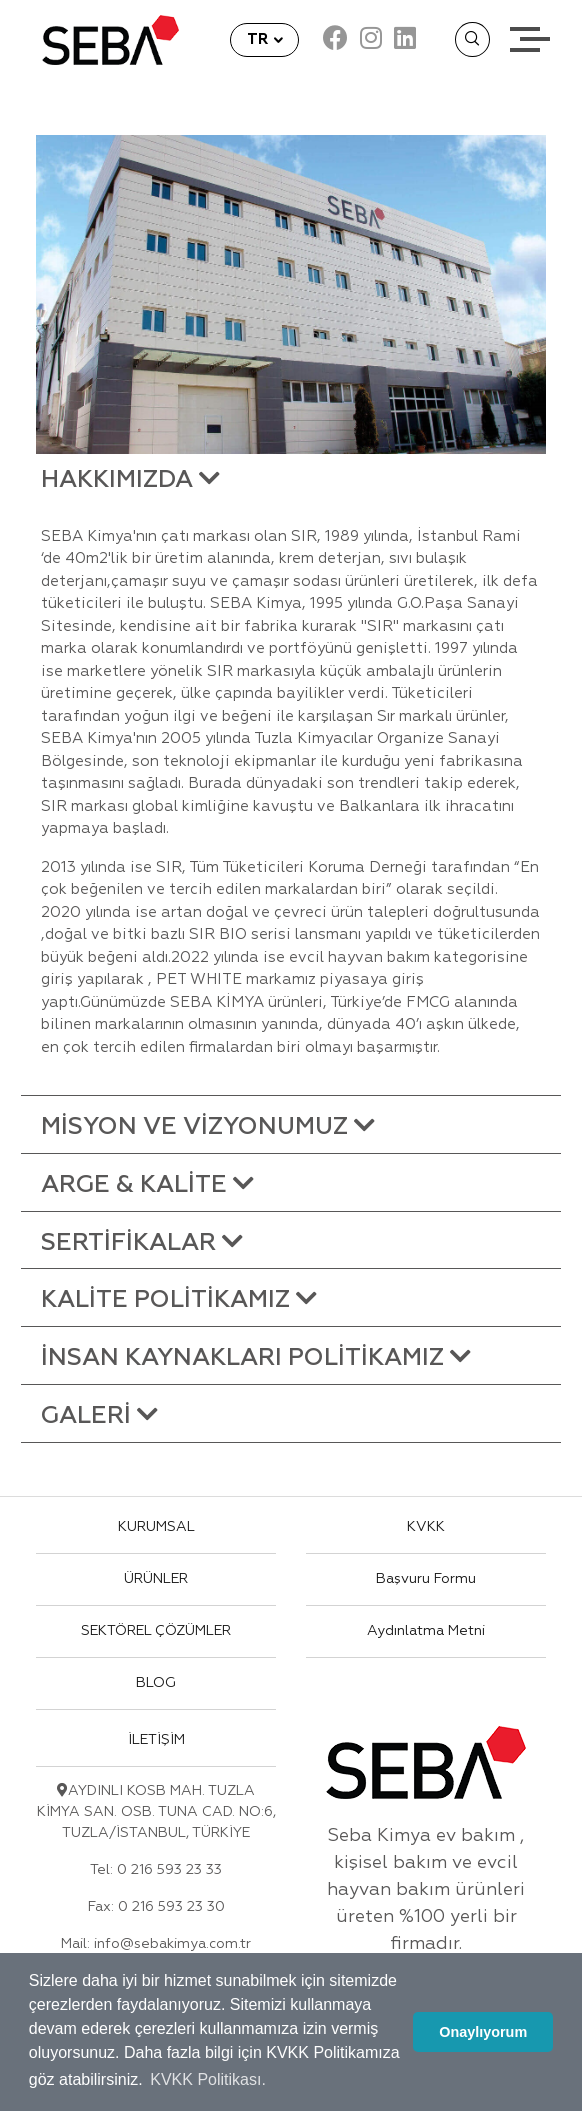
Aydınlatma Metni (426, 1631)
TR (259, 39)
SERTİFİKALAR (142, 1243)
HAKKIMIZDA (130, 480)
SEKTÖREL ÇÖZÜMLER (156, 1631)
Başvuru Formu (426, 1579)
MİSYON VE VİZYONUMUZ (208, 1127)
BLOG (156, 1683)
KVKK (426, 1527)
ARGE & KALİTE (147, 1185)
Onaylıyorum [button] (483, 2032)
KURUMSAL (156, 1527)
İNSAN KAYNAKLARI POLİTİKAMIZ (256, 1358)
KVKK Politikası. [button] (208, 2079)
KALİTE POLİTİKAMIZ (179, 1300)
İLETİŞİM (156, 1740)
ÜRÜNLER (156, 1579)
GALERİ (99, 1416)
